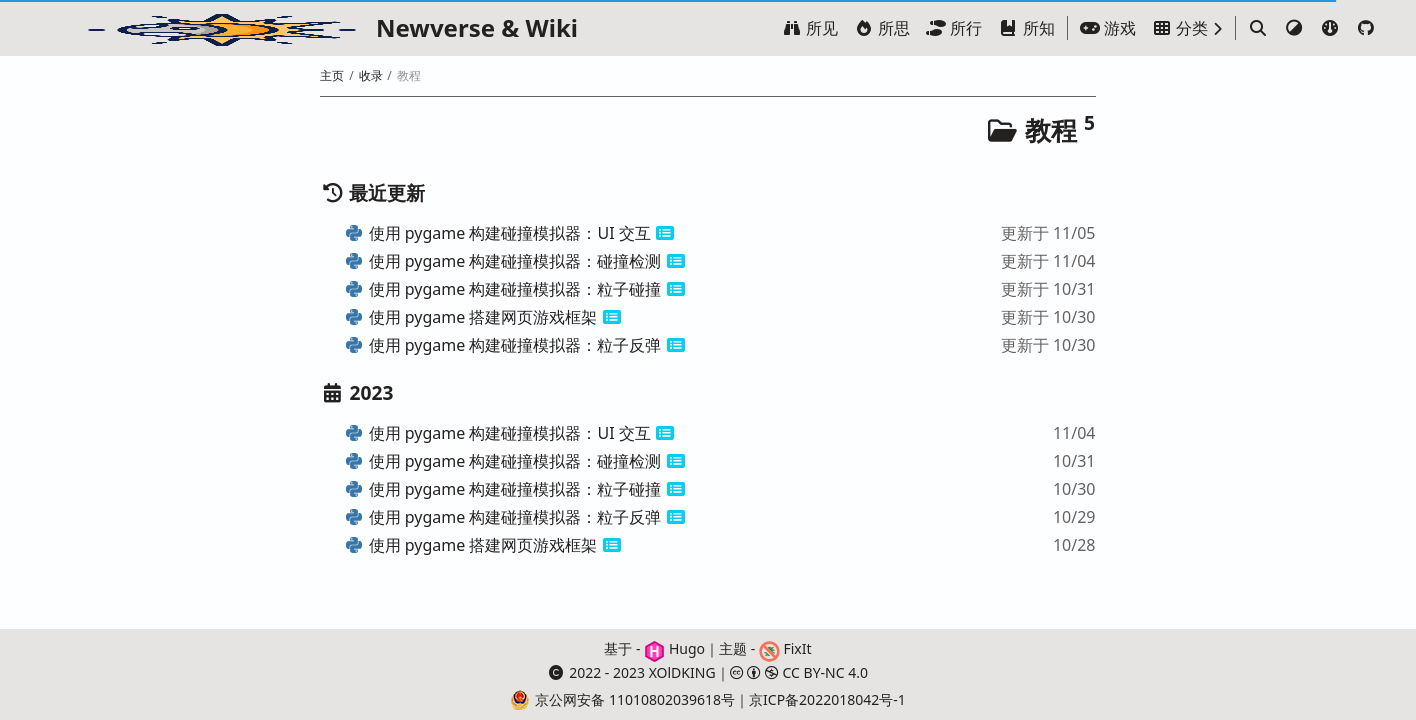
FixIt (785, 648)
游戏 (1108, 28)
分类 (1180, 28)
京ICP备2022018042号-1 (827, 699)
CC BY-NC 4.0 (799, 672)
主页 (332, 75)
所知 (1026, 28)
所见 (810, 28)
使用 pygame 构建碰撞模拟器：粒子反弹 (502, 345)
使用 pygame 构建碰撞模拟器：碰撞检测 (502, 261)
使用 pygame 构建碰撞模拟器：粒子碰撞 (502, 289)
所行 (954, 28)
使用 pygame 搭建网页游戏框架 (470, 317)
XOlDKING (682, 672)
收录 (371, 75)
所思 (882, 28)
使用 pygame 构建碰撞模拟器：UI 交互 (497, 233)
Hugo (674, 648)
